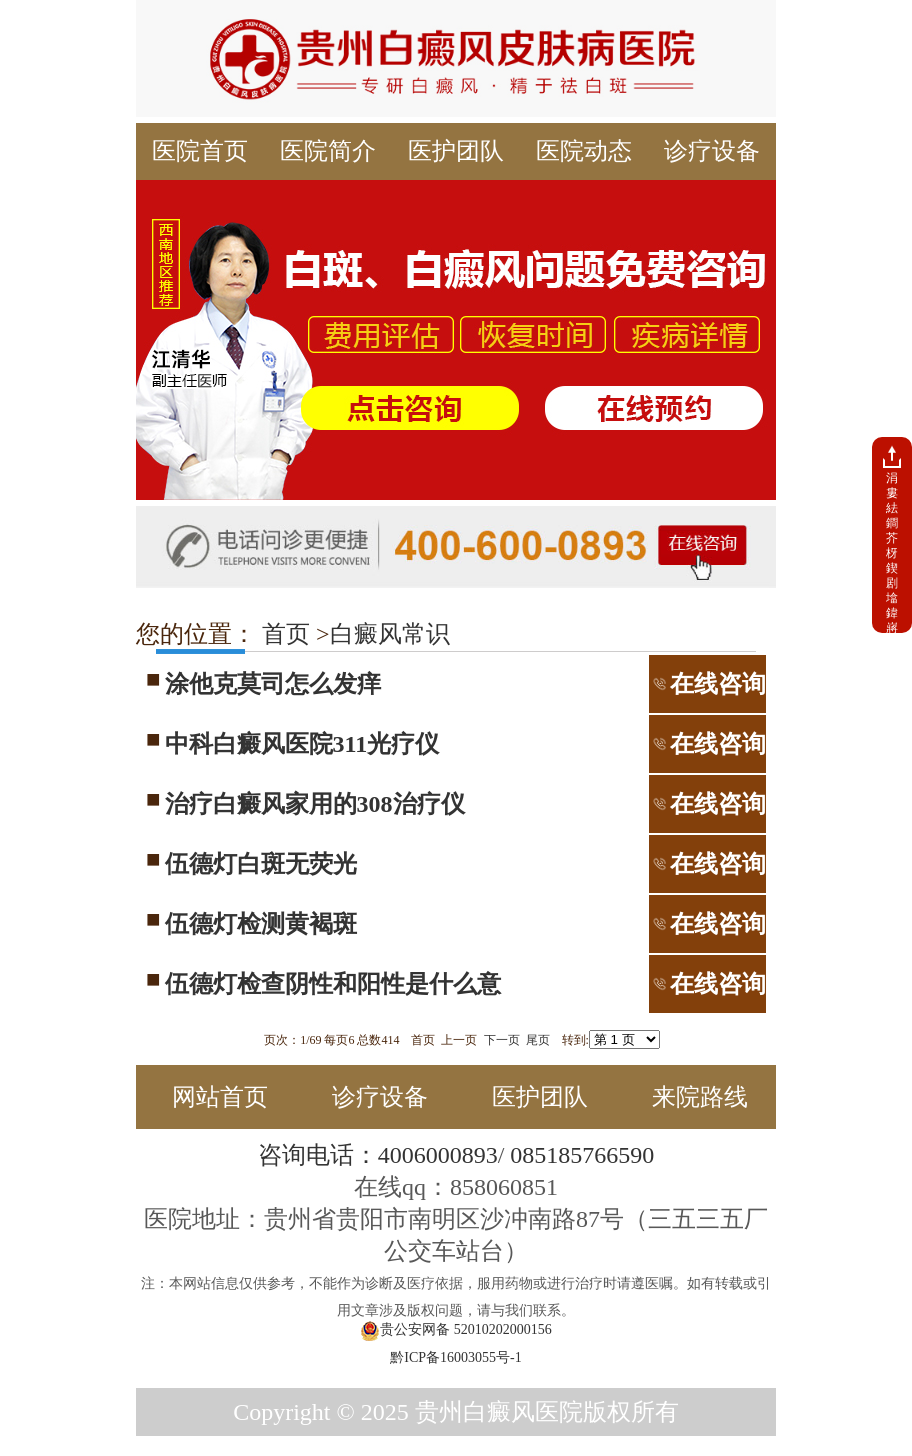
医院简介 (328, 151)
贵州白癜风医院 (499, 1412)
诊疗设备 (712, 151)
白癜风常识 (390, 634)
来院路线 (700, 1097)
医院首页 (200, 151)
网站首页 (220, 1097)
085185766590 (582, 1155)
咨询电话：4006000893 (378, 1155)
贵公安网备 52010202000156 (456, 1331)
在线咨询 (707, 684)
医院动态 (584, 151)
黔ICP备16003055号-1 (455, 1357)
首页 (283, 634)
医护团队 (456, 151)
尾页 (538, 1040)
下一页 (502, 1040)
